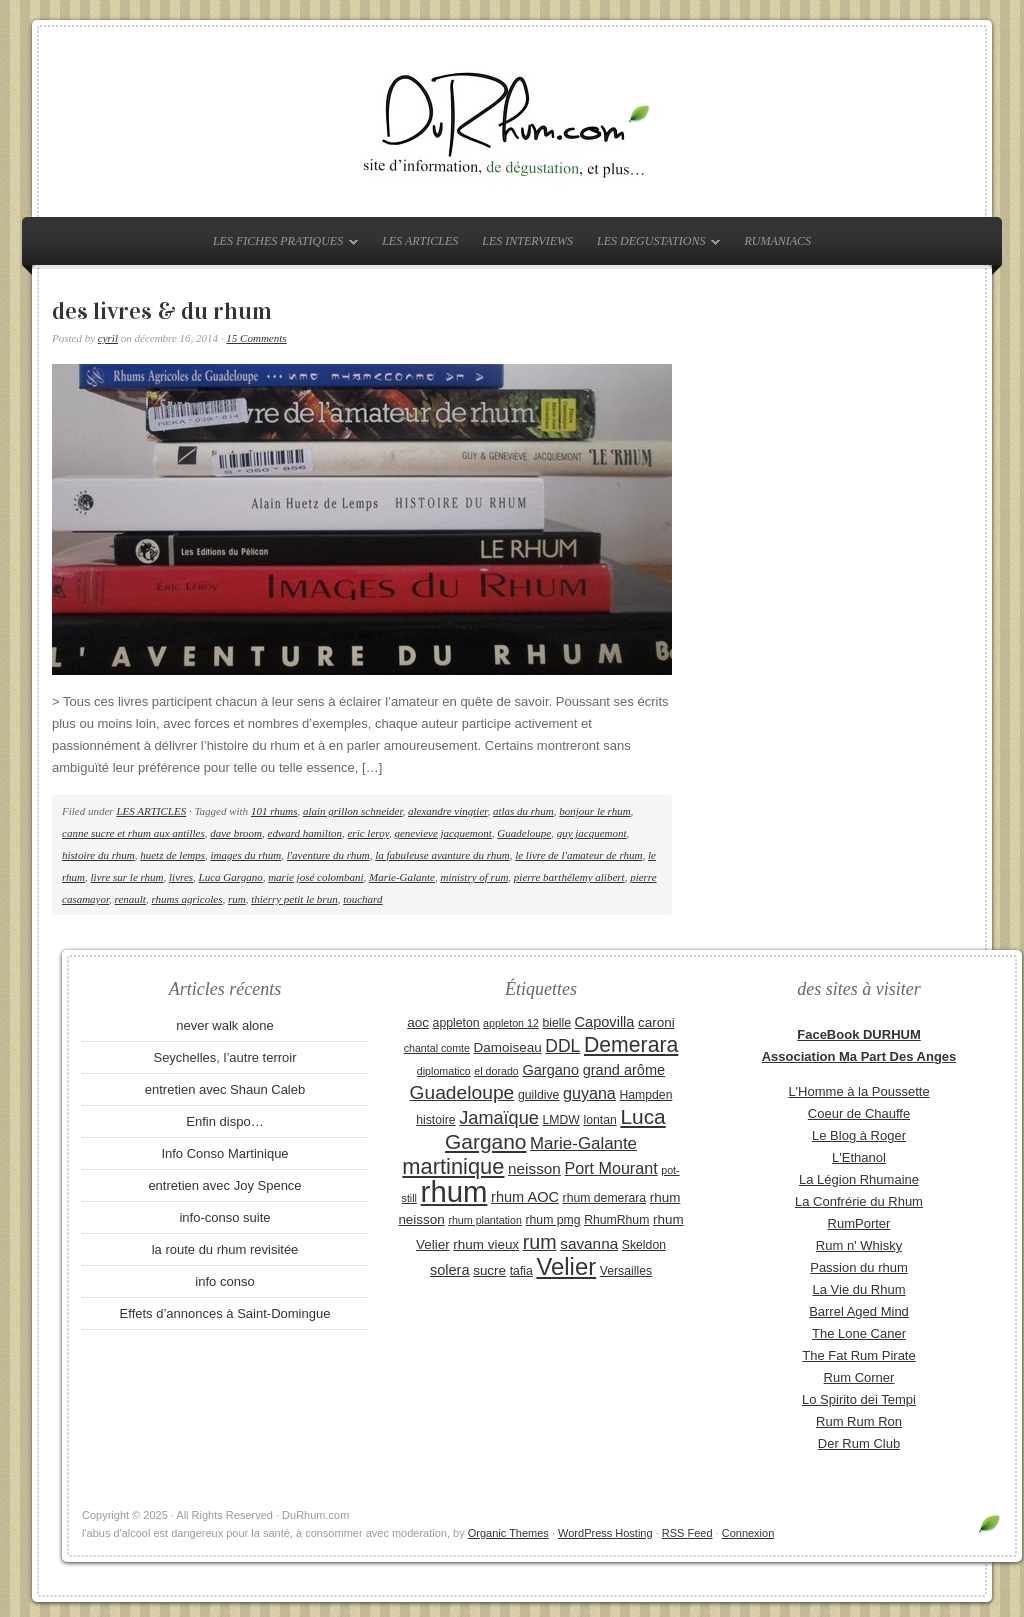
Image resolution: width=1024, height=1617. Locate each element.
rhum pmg (552, 1220)
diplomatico (444, 1071)
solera (450, 1270)
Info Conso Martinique (224, 1153)
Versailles (626, 1271)
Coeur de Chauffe (859, 1113)
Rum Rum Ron (859, 1421)
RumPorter (859, 1223)
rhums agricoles (186, 899)
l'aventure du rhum (328, 855)
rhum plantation (484, 1220)
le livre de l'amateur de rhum (578, 855)
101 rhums (274, 811)
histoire (435, 1120)
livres (181, 877)
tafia (521, 1271)
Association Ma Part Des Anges (859, 1056)
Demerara (631, 1045)
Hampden (645, 1095)
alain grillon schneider (353, 811)
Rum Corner (859, 1377)
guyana (589, 1093)
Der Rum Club (859, 1443)
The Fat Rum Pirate (858, 1355)
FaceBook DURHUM (859, 1034)
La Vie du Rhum (859, 1289)
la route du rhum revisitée (225, 1249)
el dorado (496, 1071)
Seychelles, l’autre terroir (224, 1057)
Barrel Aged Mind (859, 1311)
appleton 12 (511, 1023)
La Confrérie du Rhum (859, 1201)
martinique (453, 1166)
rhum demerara (605, 1198)
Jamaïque (499, 1118)
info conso (224, 1281)
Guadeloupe (524, 833)
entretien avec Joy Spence (224, 1185)
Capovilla (605, 1022)
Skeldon (644, 1245)
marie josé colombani (315, 877)
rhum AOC (525, 1197)
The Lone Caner (859, 1333)
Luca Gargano (231, 877)
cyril (108, 338)
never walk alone (225, 1025)
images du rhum (246, 855)
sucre (489, 1270)
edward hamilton (305, 833)
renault (130, 899)
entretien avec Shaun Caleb (225, 1089)
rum (237, 899)
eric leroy (367, 833)
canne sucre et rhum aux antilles (133, 833)
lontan (599, 1120)
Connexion (748, 1533)
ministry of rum (474, 877)
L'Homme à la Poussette (858, 1091)
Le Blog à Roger (859, 1135)
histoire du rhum (98, 855)
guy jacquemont (592, 833)
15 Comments (256, 338)
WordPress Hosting (605, 1533)
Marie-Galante (402, 877)
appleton (456, 1023)
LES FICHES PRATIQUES (280, 245)
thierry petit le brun (294, 899)
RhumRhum (616, 1220)
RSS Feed (687, 1533)
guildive (538, 1095)
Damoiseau (508, 1047)
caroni (656, 1022)
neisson (534, 1168)
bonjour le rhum (594, 811)
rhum (454, 1191)
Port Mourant (611, 1168)
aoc (418, 1022)
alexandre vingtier (447, 811)
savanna (589, 1243)
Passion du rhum (859, 1267)
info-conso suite (224, 1217)
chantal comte (437, 1048)
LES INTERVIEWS (527, 241)
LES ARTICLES (420, 241)
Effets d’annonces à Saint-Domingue (225, 1313)
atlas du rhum (523, 811)
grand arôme (624, 1070)
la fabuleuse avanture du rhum (442, 855)
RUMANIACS (777, 241)
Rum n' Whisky (859, 1245)
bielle (556, 1023)
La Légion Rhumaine (859, 1179)
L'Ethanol (859, 1157)
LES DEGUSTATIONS (653, 245)
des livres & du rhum (162, 311)
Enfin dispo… (224, 1121)
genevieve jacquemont (442, 833)
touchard (362, 899)
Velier (566, 1266)
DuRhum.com (512, 122)
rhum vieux (486, 1244)
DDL (562, 1046)
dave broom (236, 833)
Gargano (550, 1070)
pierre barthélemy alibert (569, 877)
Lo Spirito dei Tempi (859, 1399)
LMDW (560, 1120)
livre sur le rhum (127, 877)
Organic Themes (508, 1533)
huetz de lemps (172, 855)
